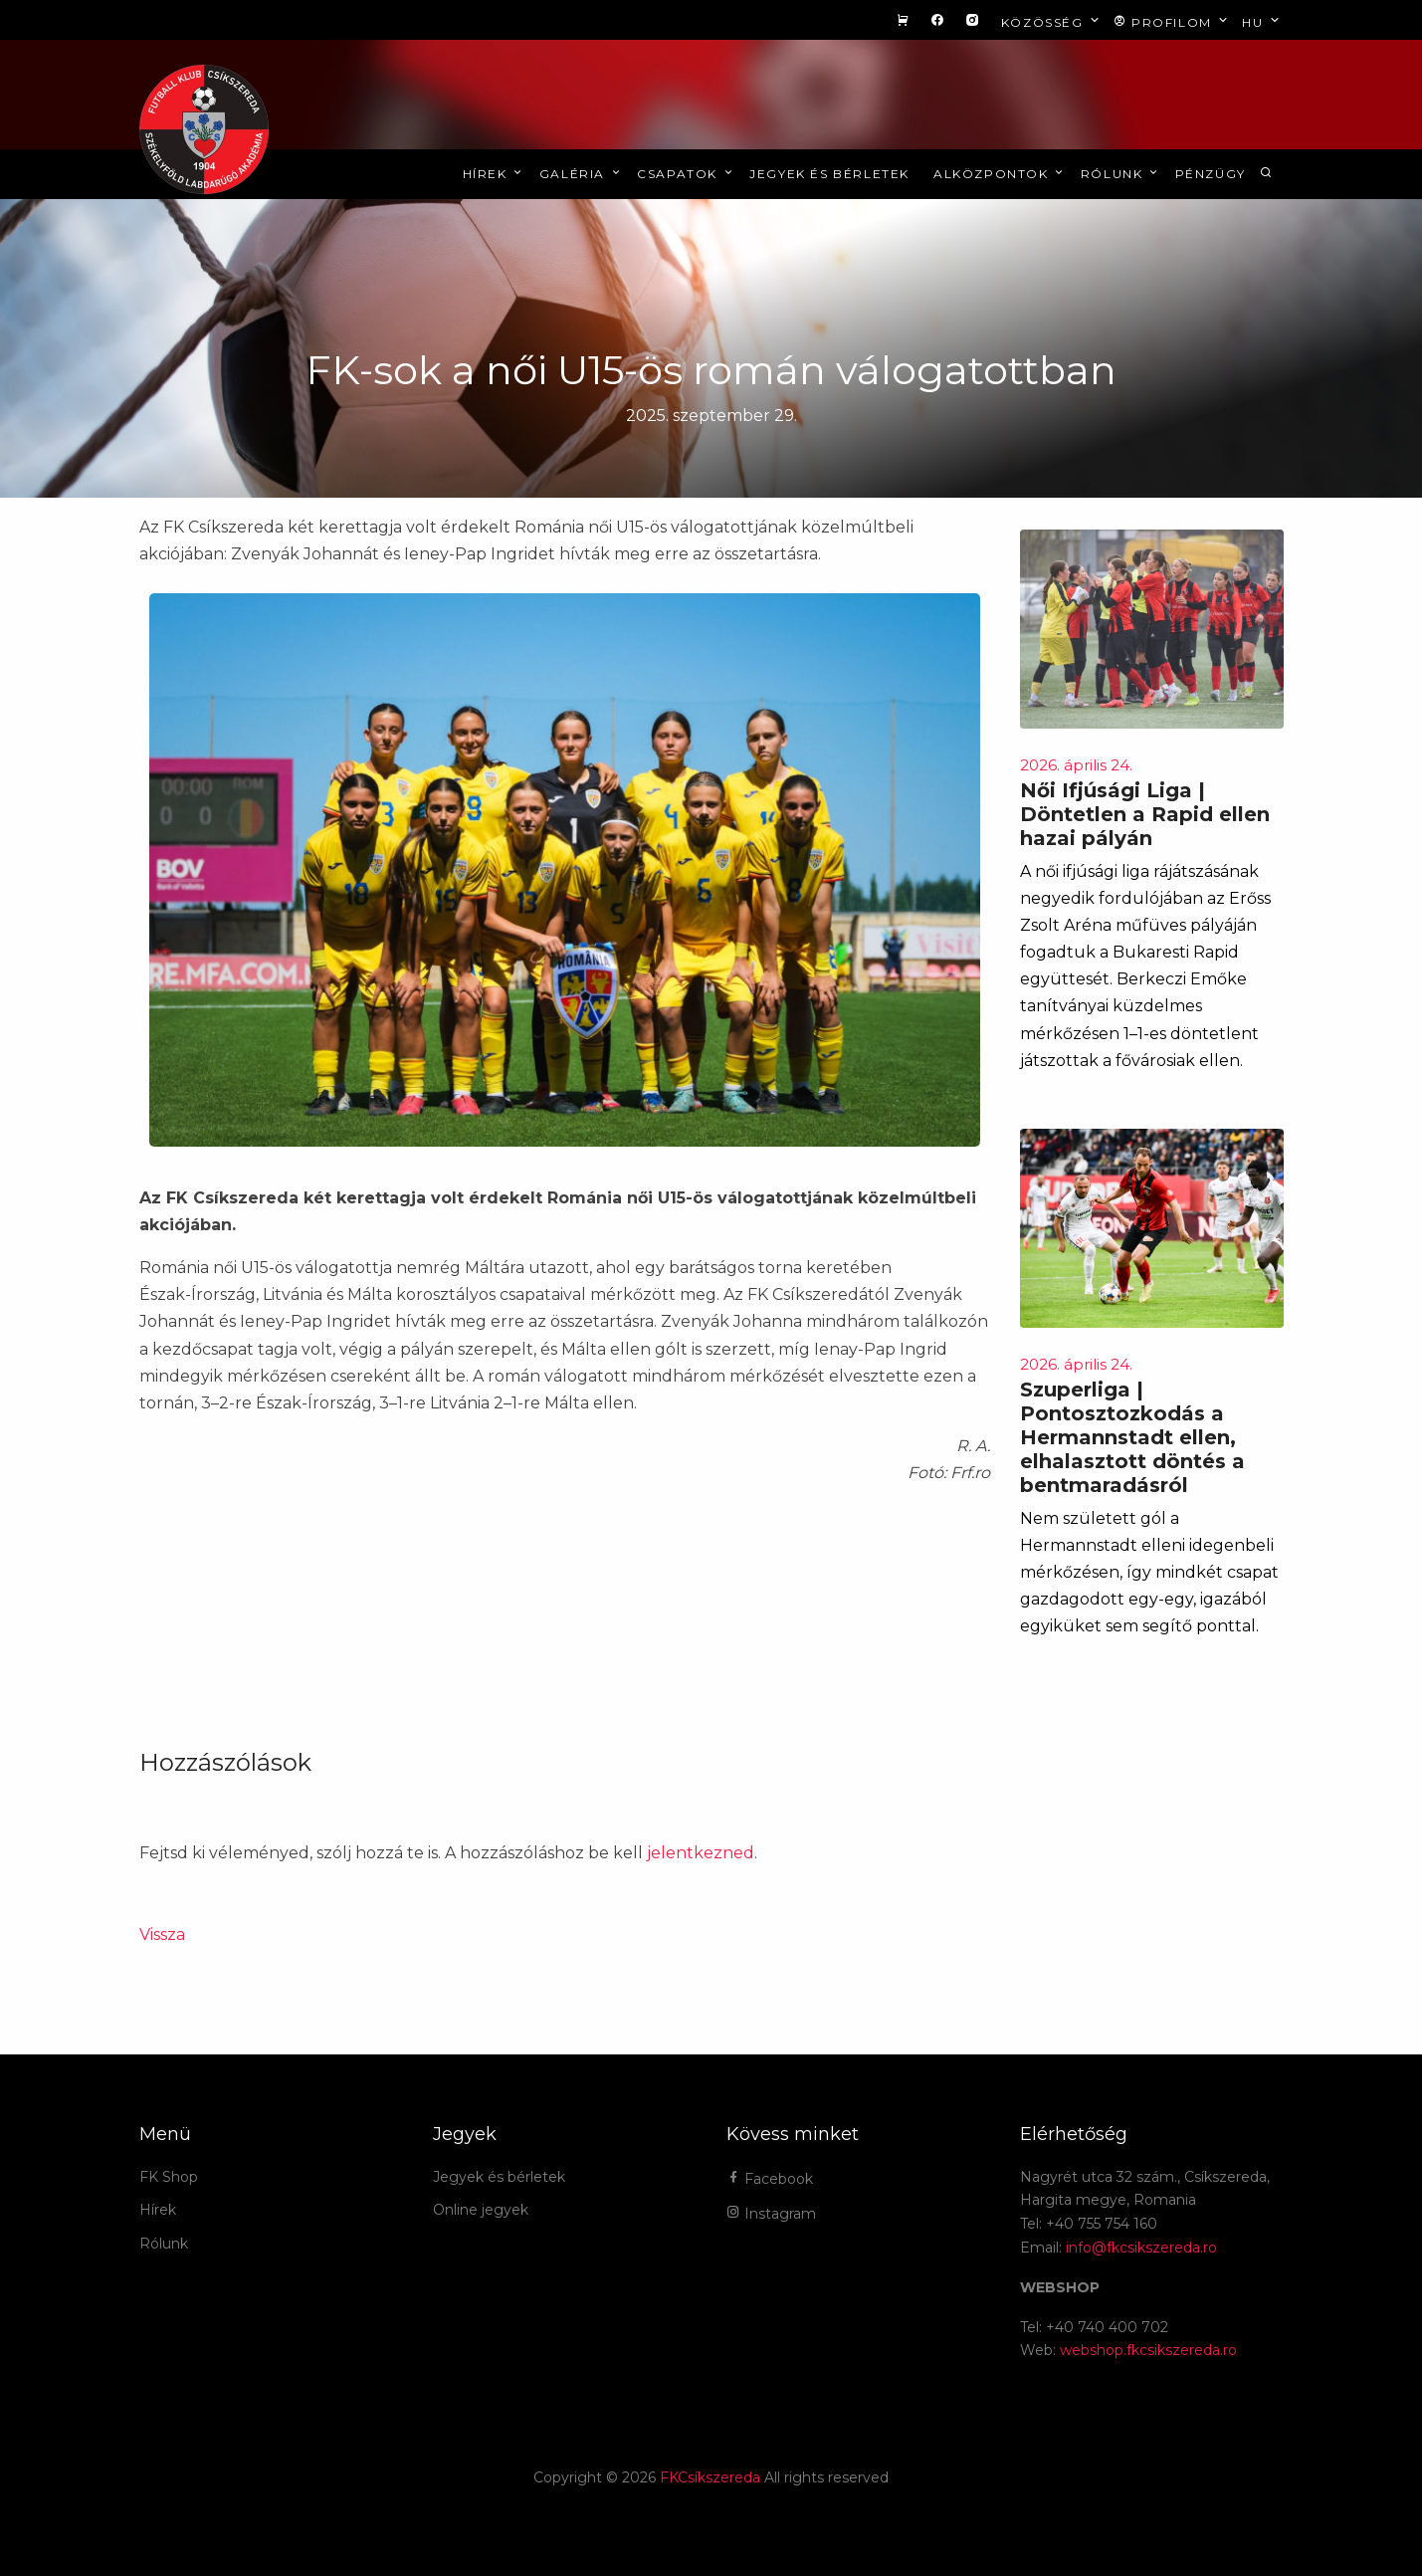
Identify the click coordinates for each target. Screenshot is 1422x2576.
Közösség (1052, 21)
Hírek (494, 173)
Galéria (581, 173)
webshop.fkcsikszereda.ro (1148, 2350)
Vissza (162, 1934)
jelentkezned (700, 1852)
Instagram (771, 2214)
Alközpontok (1000, 173)
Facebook (769, 2179)
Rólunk (1121, 173)
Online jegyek (480, 2210)
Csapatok (686, 173)
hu (1262, 21)
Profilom (1173, 21)
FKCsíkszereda (710, 2477)
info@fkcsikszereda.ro (1141, 2247)
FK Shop (168, 2177)
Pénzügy (1210, 173)
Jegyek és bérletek (829, 173)
